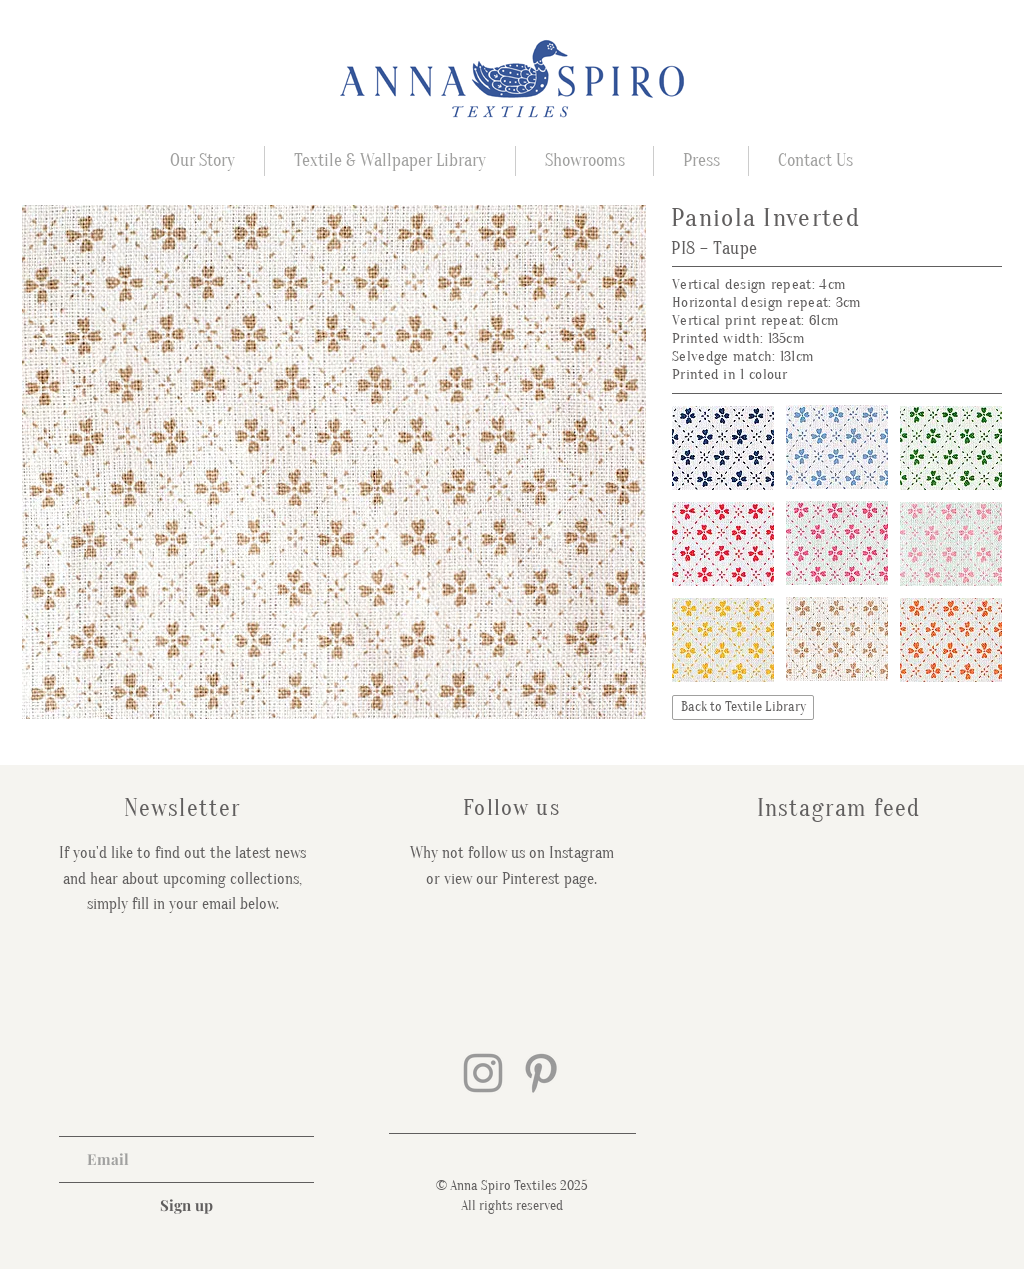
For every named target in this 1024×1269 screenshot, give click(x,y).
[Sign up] (186, 1205)
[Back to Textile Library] (743, 707)
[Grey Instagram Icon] (483, 1073)
